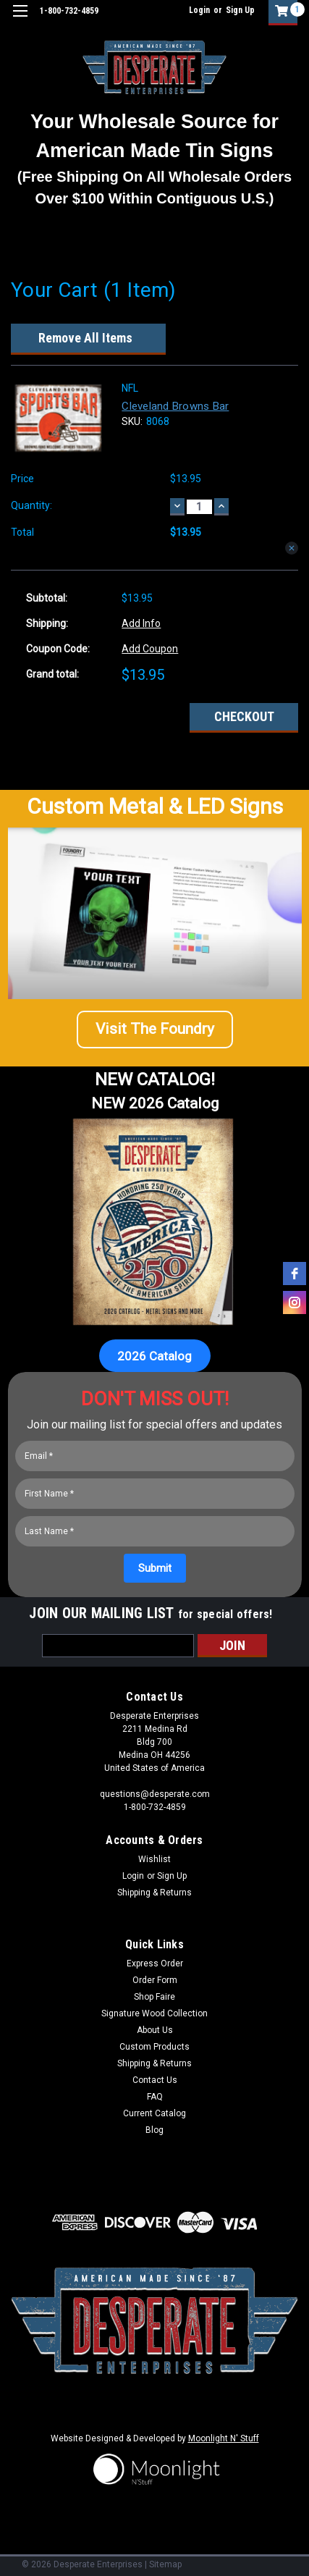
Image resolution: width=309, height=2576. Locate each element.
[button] (155, 1029)
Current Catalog (154, 2113)
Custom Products (154, 2047)
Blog (154, 2130)
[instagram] (294, 1302)
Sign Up (240, 10)
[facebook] (294, 1273)
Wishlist (154, 1859)
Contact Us (154, 2080)
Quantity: (31, 505)
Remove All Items (85, 338)
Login (199, 10)
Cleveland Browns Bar (175, 406)
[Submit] (155, 1568)
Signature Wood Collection (154, 2013)
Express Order (155, 1963)
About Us (155, 2030)
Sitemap (165, 2564)
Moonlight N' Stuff (223, 2438)
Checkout (244, 716)
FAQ (155, 2097)
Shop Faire (154, 1997)
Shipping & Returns (154, 1892)
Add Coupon (150, 648)
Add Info (141, 623)
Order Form (154, 1980)
